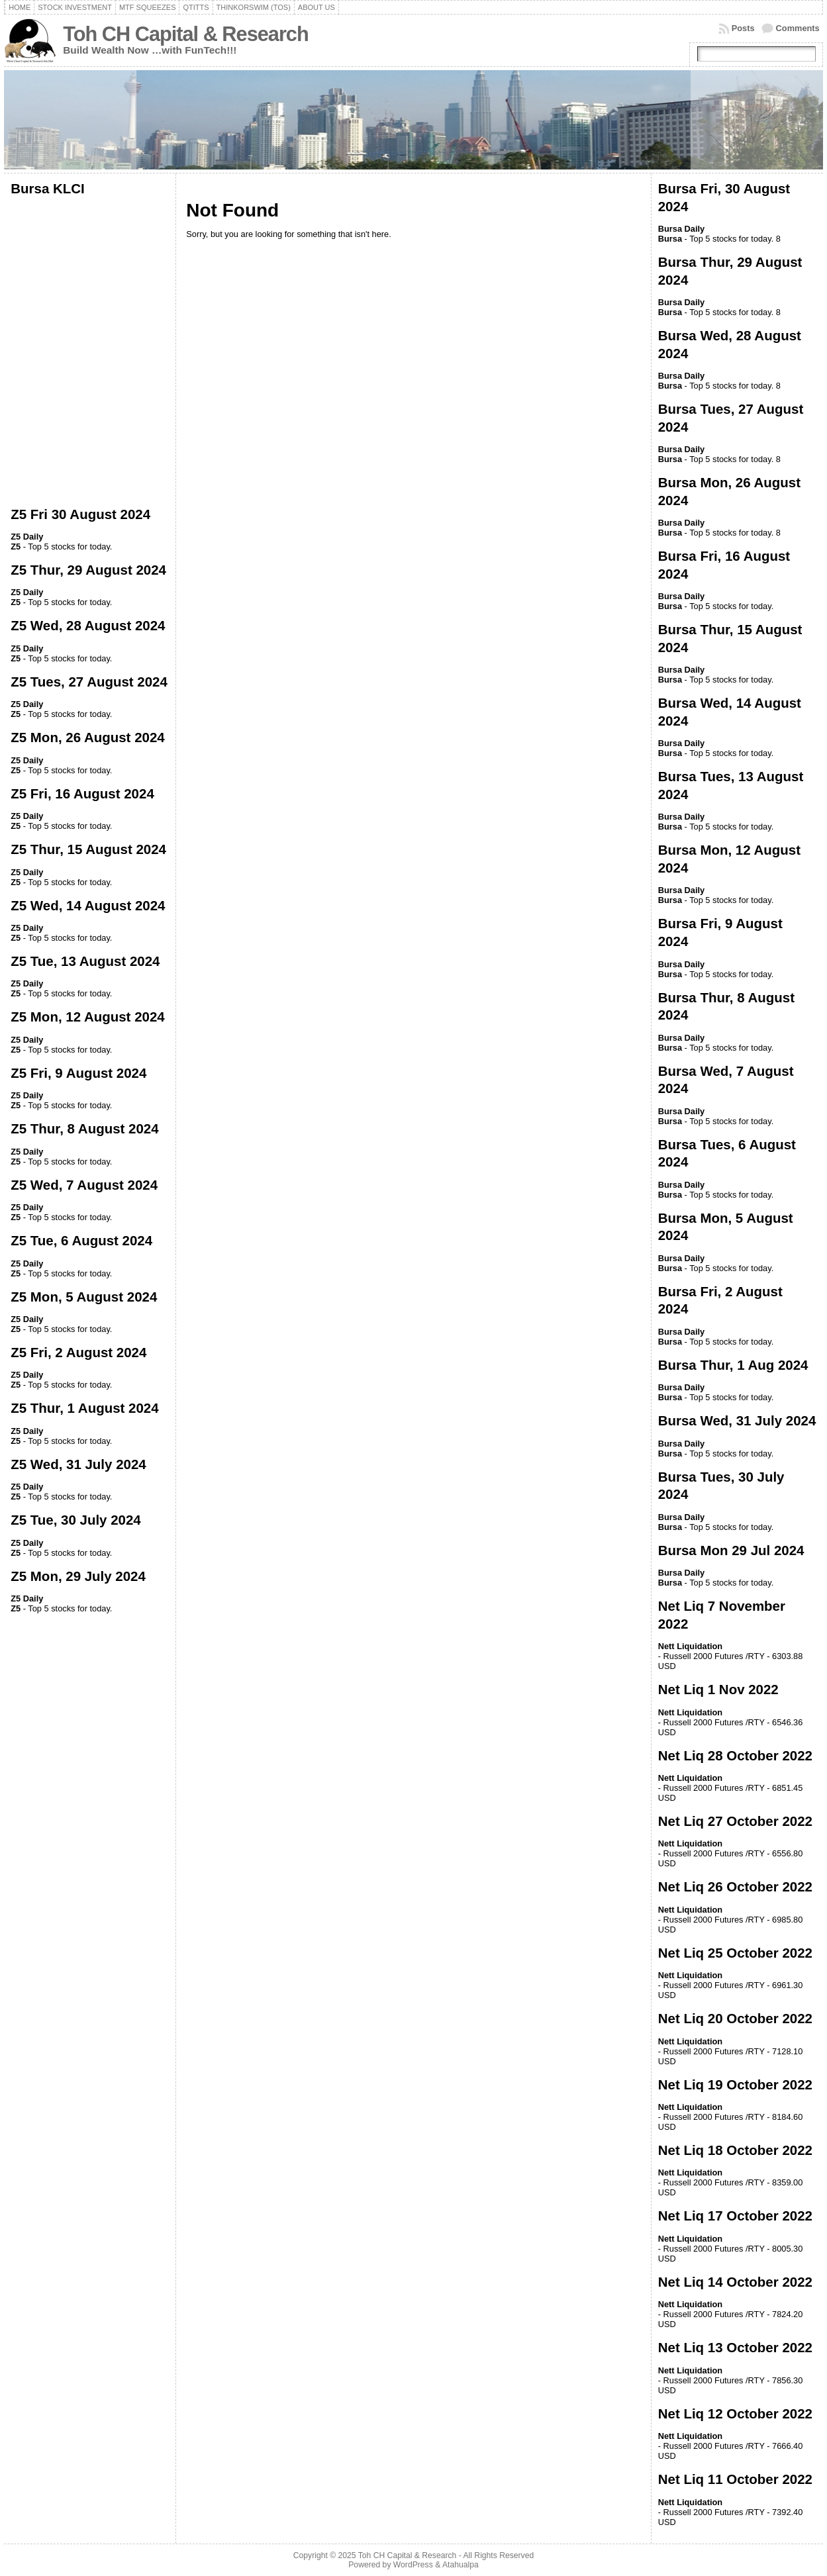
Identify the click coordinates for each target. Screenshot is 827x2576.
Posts (743, 28)
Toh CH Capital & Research (185, 34)
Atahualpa (460, 2564)
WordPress (413, 2564)
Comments (798, 28)
